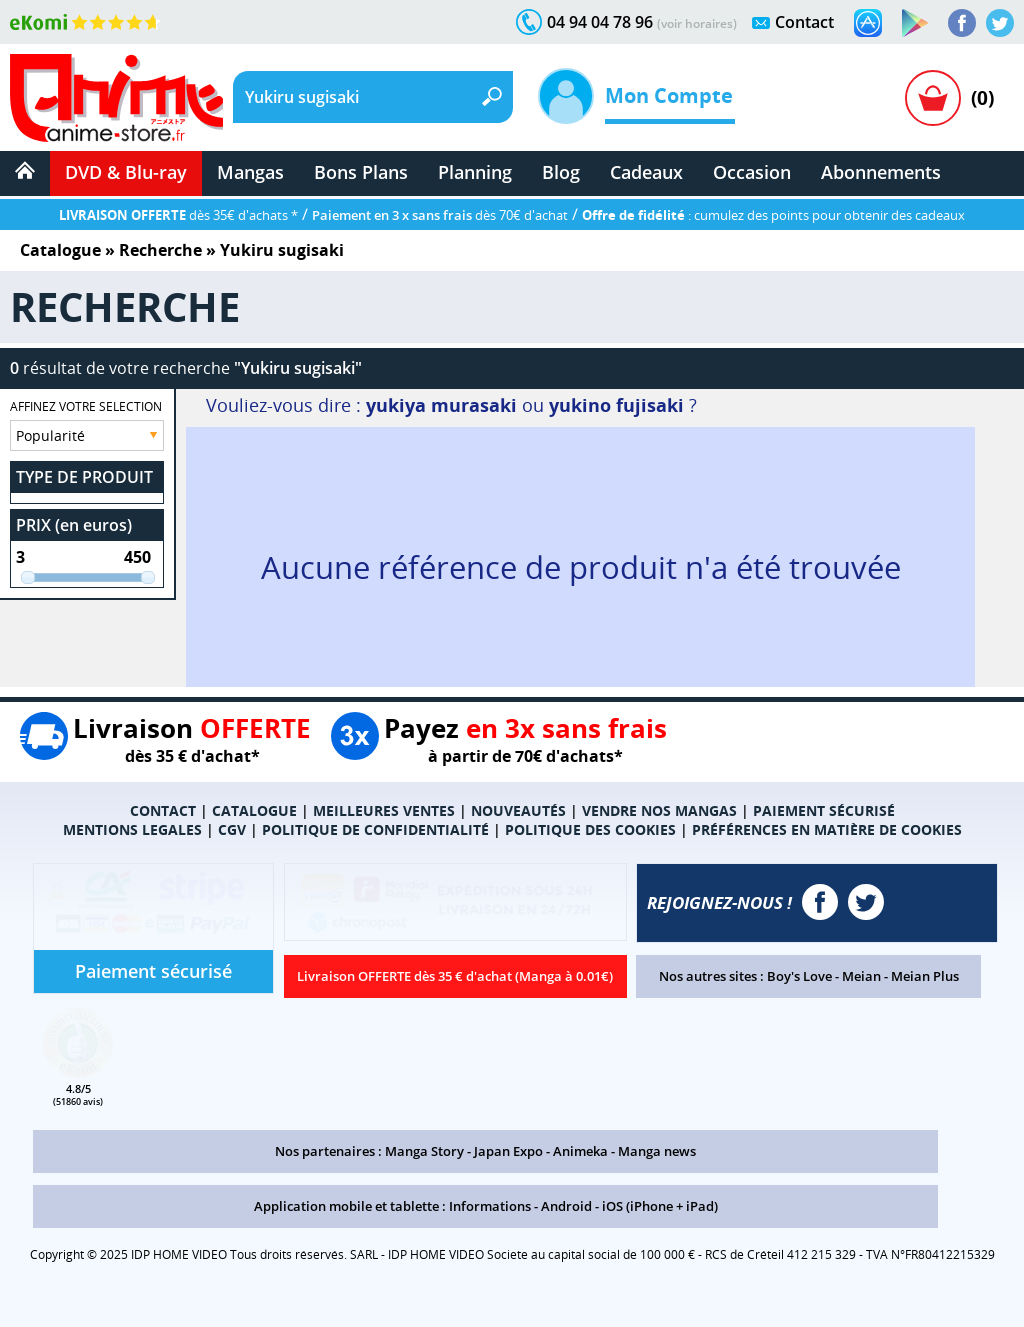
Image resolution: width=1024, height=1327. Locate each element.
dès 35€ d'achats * (178, 215)
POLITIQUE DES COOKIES (590, 829)
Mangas (250, 172)
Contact (804, 22)
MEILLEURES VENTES (384, 810)
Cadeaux (646, 172)
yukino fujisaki (616, 405)
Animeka (580, 1151)
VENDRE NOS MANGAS (659, 810)
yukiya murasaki (441, 405)
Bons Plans (361, 172)
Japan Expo (508, 1151)
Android (566, 1206)
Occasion (752, 172)
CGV (232, 829)
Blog (561, 172)
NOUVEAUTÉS (518, 810)
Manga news (657, 1151)
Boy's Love (799, 976)
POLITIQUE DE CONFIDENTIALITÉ (375, 829)
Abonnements (881, 172)
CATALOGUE (254, 810)
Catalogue (60, 250)
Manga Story (424, 1151)
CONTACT (163, 810)
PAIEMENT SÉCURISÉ (824, 810)
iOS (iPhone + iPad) (660, 1206)
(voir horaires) (697, 23)
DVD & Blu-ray (126, 172)
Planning (475, 172)
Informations (490, 1206)
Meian (861, 976)
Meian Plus (925, 976)
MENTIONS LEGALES (132, 829)
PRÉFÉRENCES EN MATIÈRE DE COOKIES (827, 829)
